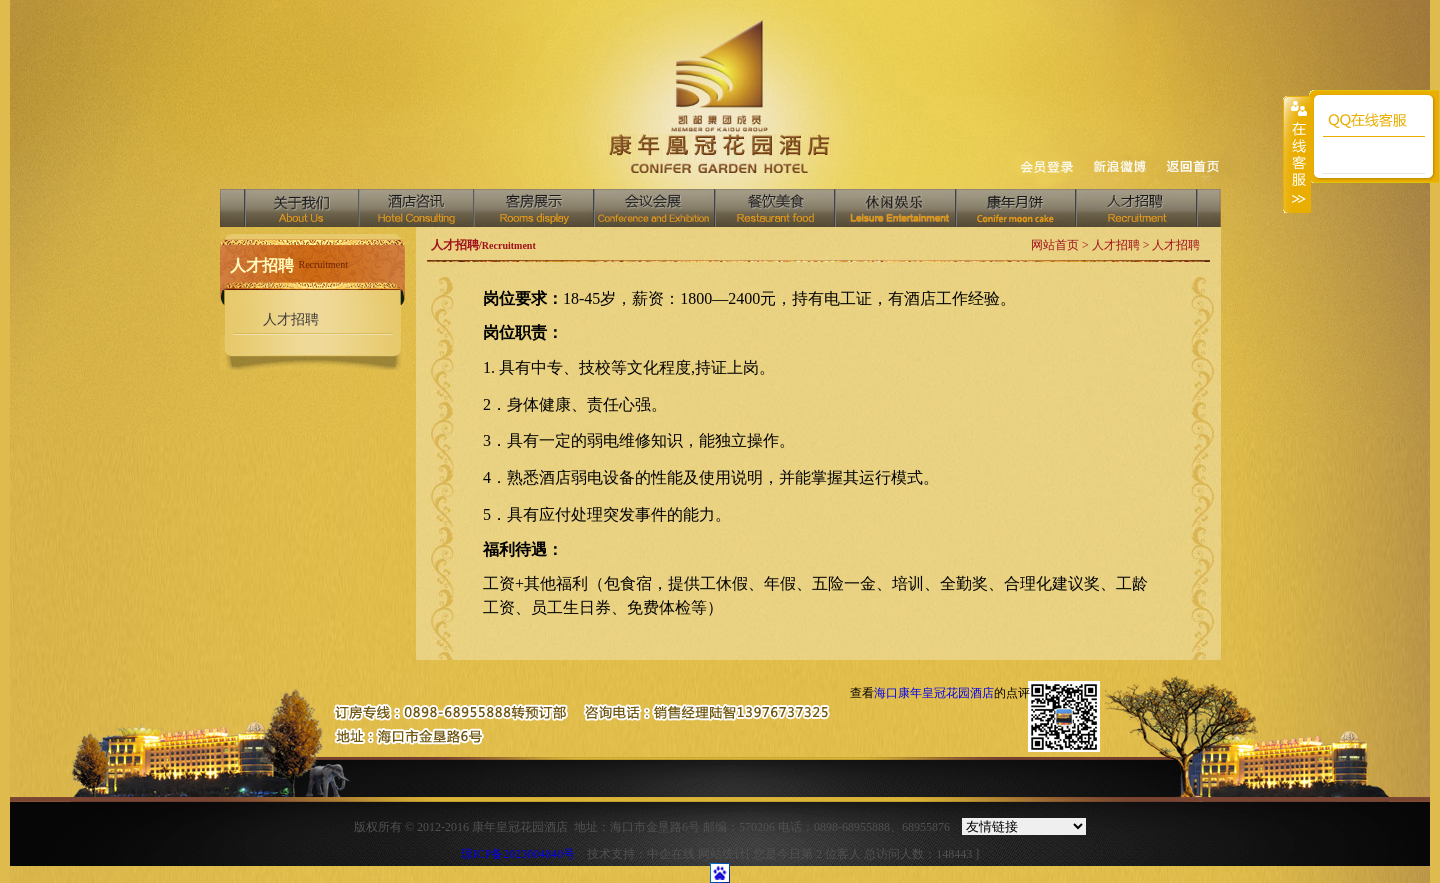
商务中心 (1015, 208)
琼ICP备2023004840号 (518, 854)
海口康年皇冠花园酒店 (934, 693)
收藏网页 (1046, 169)
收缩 (1297, 154)
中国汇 (894, 208)
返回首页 (1193, 167)
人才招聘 (1136, 208)
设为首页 (1121, 170)
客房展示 (533, 208)
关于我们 (302, 208)
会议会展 (653, 208)
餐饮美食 (774, 208)
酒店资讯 (415, 208)
